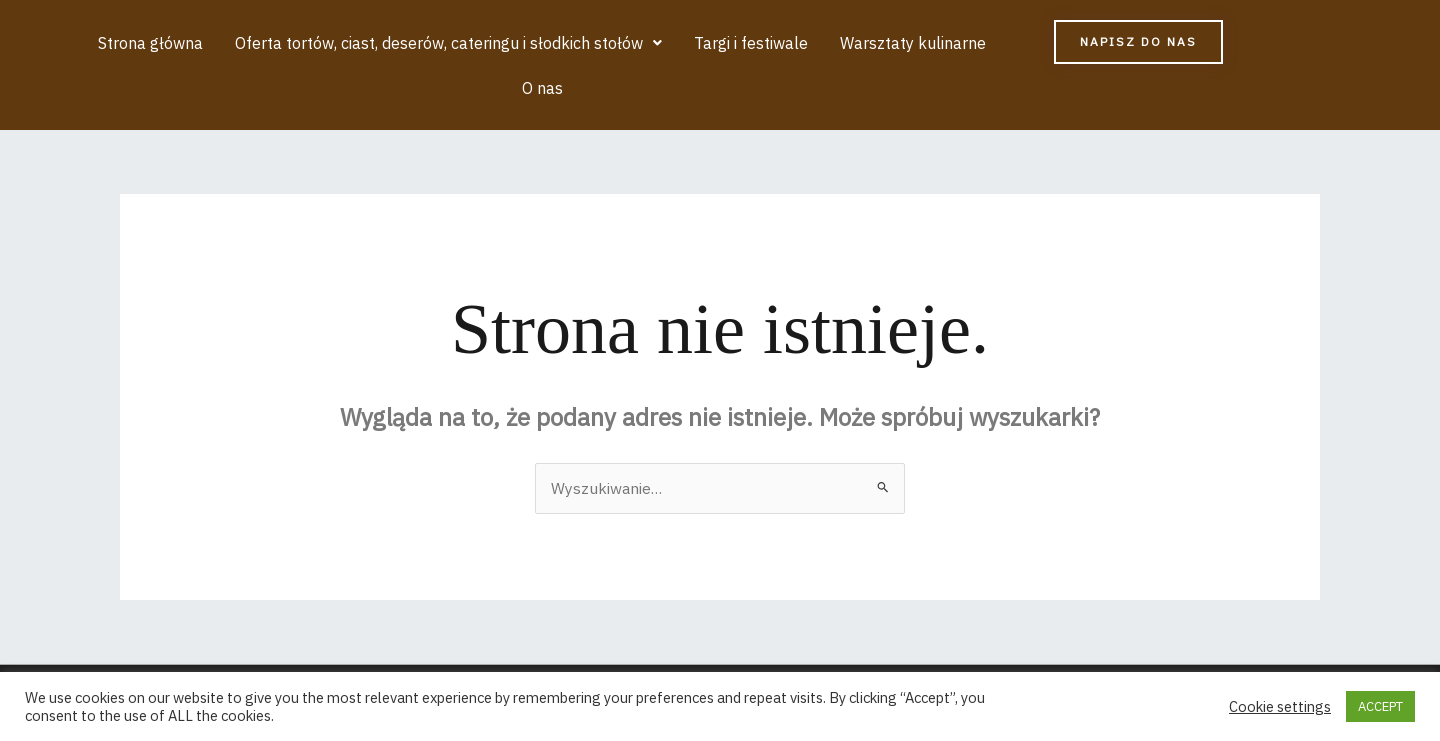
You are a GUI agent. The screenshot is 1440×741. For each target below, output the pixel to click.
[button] (414, 43)
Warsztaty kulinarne (875, 43)
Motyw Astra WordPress (911, 654)
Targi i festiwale (715, 43)
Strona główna (118, 43)
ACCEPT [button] (1380, 706)
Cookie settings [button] (1280, 707)
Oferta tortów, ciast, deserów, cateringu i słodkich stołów (414, 43)
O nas (998, 43)
